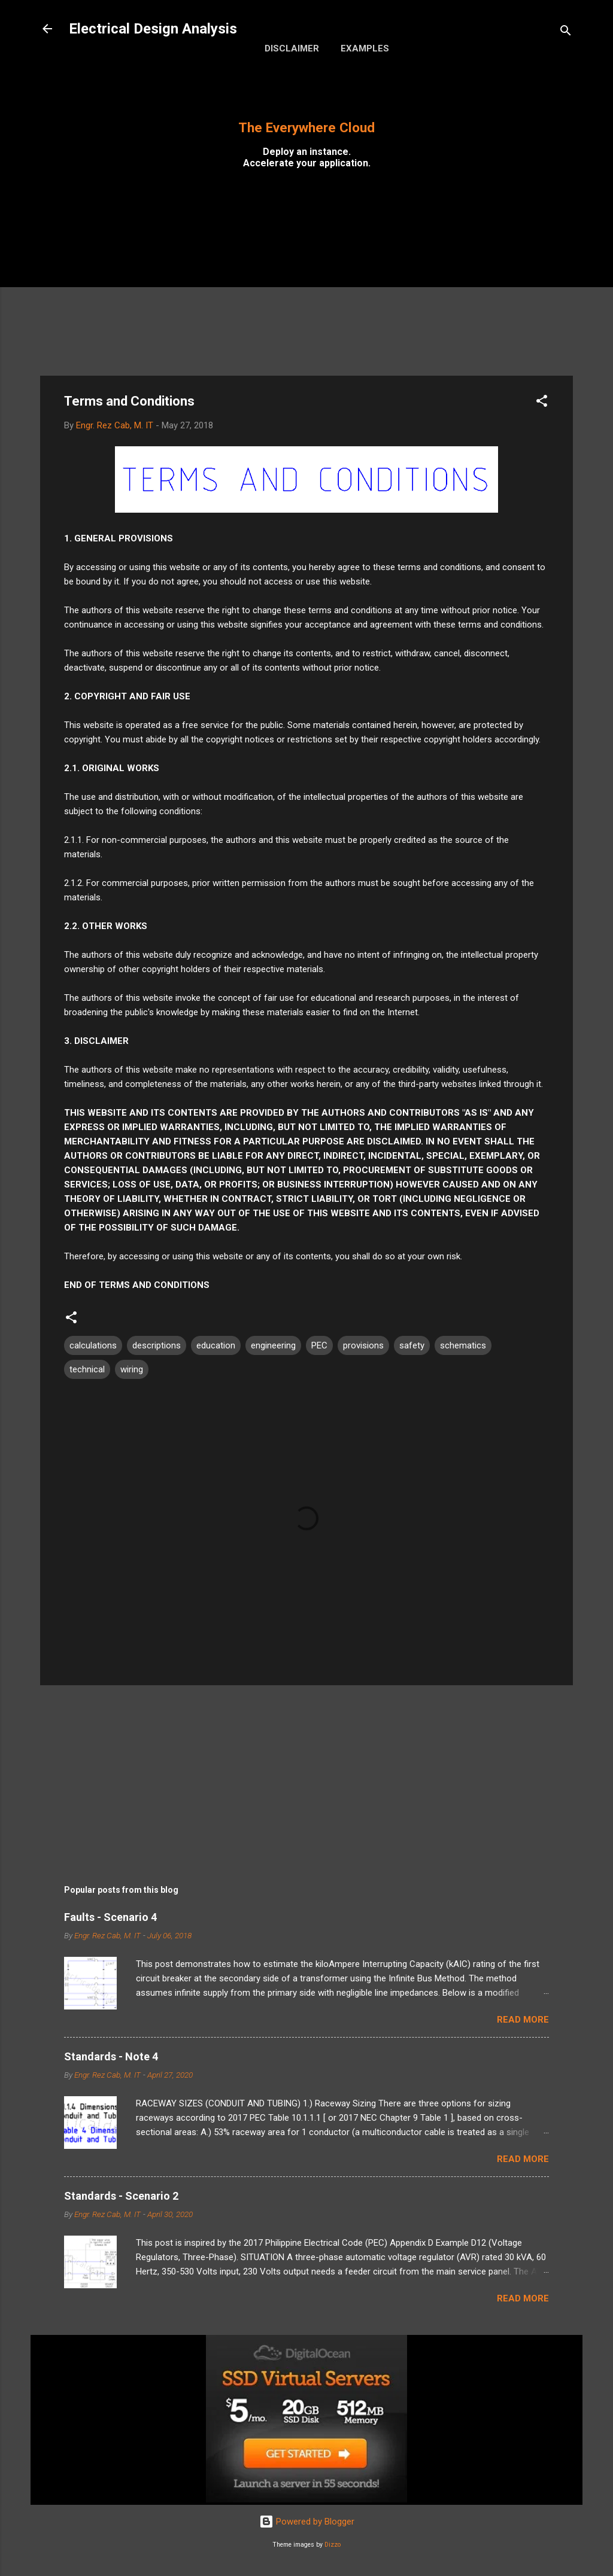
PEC (319, 1345)
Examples (365, 48)
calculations (93, 1345)
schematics (463, 1345)
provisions (363, 1345)
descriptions (156, 1345)
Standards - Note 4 (111, 2056)
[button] (542, 403)
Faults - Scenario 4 (110, 1917)
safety (411, 1345)
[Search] (566, 32)
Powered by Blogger (306, 2521)
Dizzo (332, 2544)
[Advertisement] (306, 282)
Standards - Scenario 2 (121, 2196)
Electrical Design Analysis (153, 28)
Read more (523, 2019)
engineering (273, 1345)
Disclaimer (292, 48)
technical (87, 1369)
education (215, 1345)
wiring (131, 1369)
